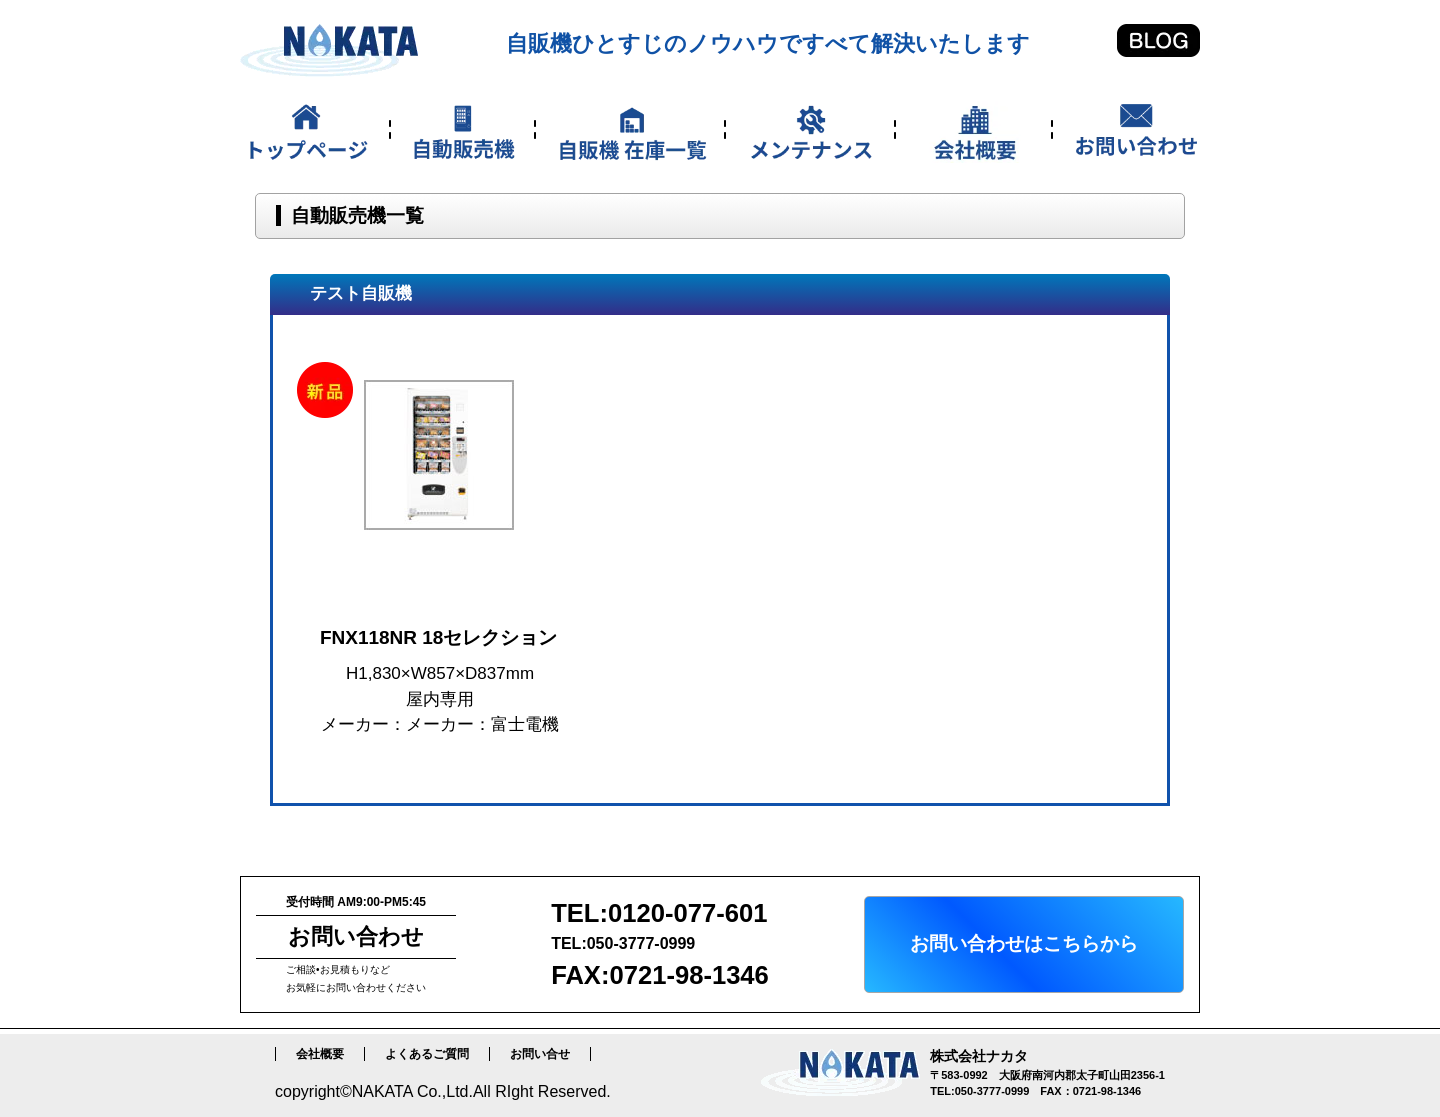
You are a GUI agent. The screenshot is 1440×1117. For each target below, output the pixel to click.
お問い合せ (540, 1054)
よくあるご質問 (427, 1054)
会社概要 (320, 1054)
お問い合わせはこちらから (1024, 943)
